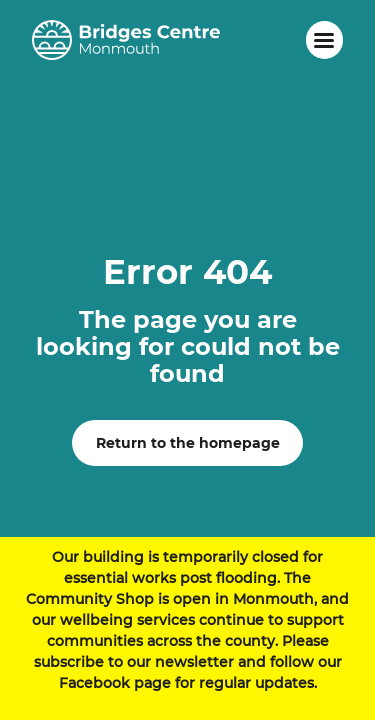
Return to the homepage (188, 443)
